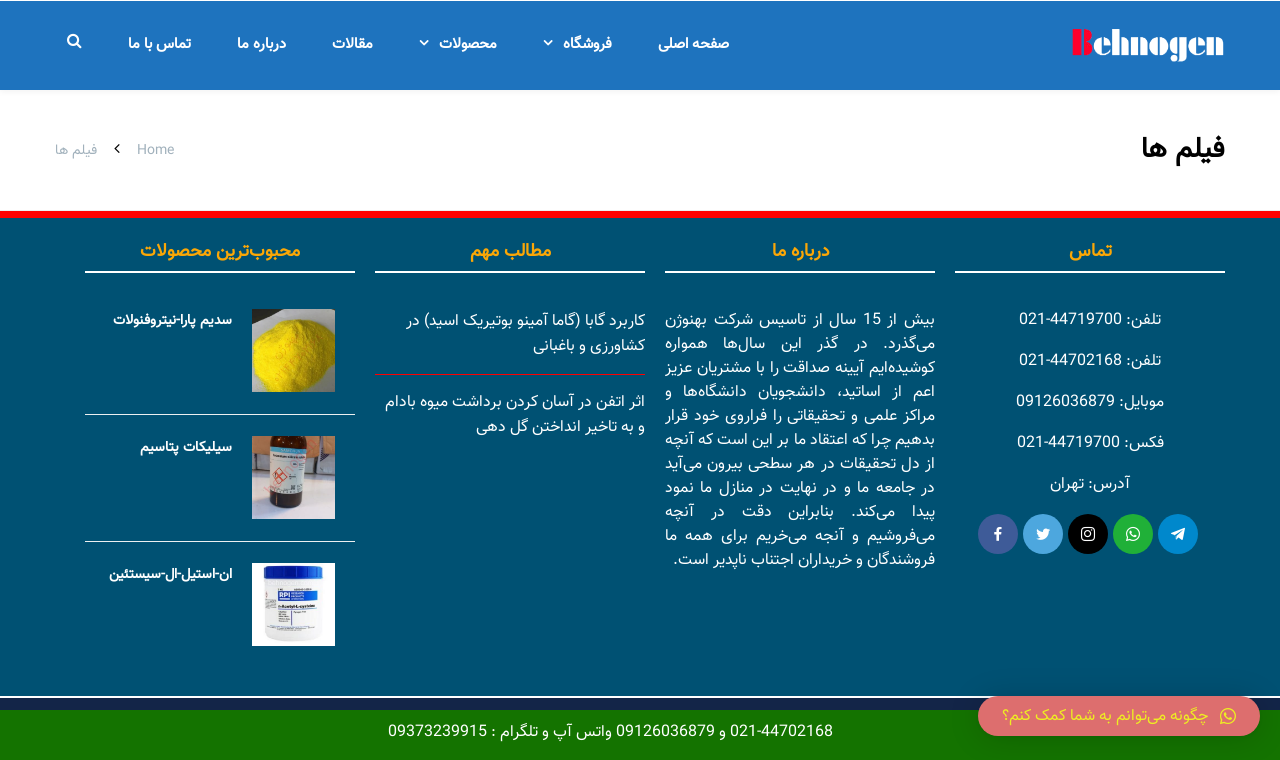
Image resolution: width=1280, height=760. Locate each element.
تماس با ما (159, 44)
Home (155, 151)
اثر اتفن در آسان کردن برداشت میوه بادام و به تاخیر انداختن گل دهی (515, 415)
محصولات (468, 44)
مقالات (352, 44)
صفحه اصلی (693, 44)
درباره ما (261, 44)
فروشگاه (587, 44)
